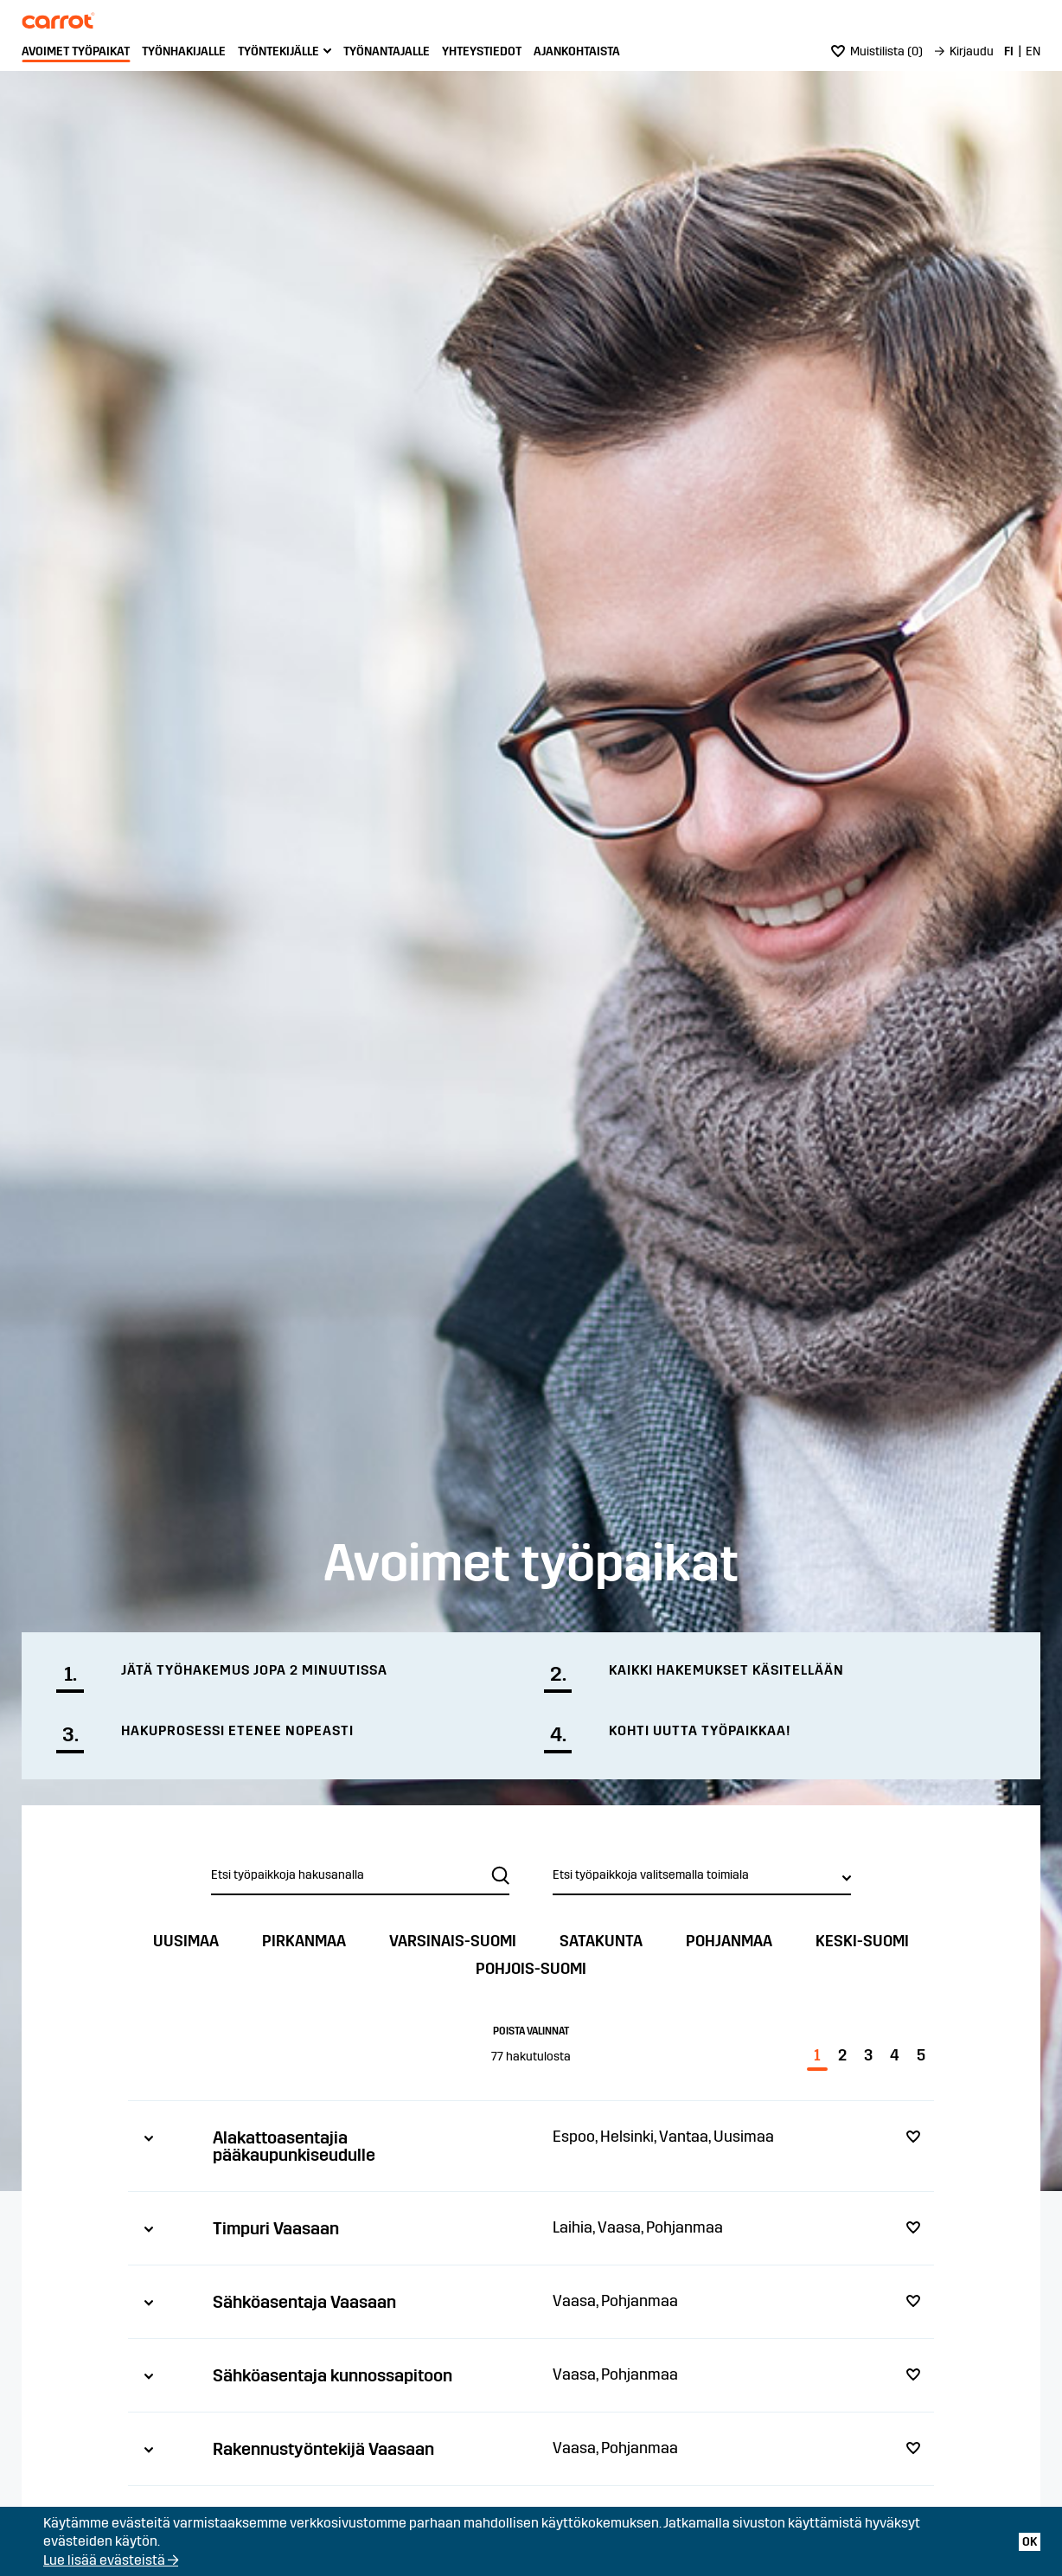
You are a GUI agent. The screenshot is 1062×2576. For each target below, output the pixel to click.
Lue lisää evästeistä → (110, 2560)
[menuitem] (76, 52)
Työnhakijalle (184, 51)
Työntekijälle (278, 51)
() (877, 51)
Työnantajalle (386, 51)
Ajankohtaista (577, 51)
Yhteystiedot (481, 51)
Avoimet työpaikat (76, 51)
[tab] (531, 2145)
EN (1033, 51)
